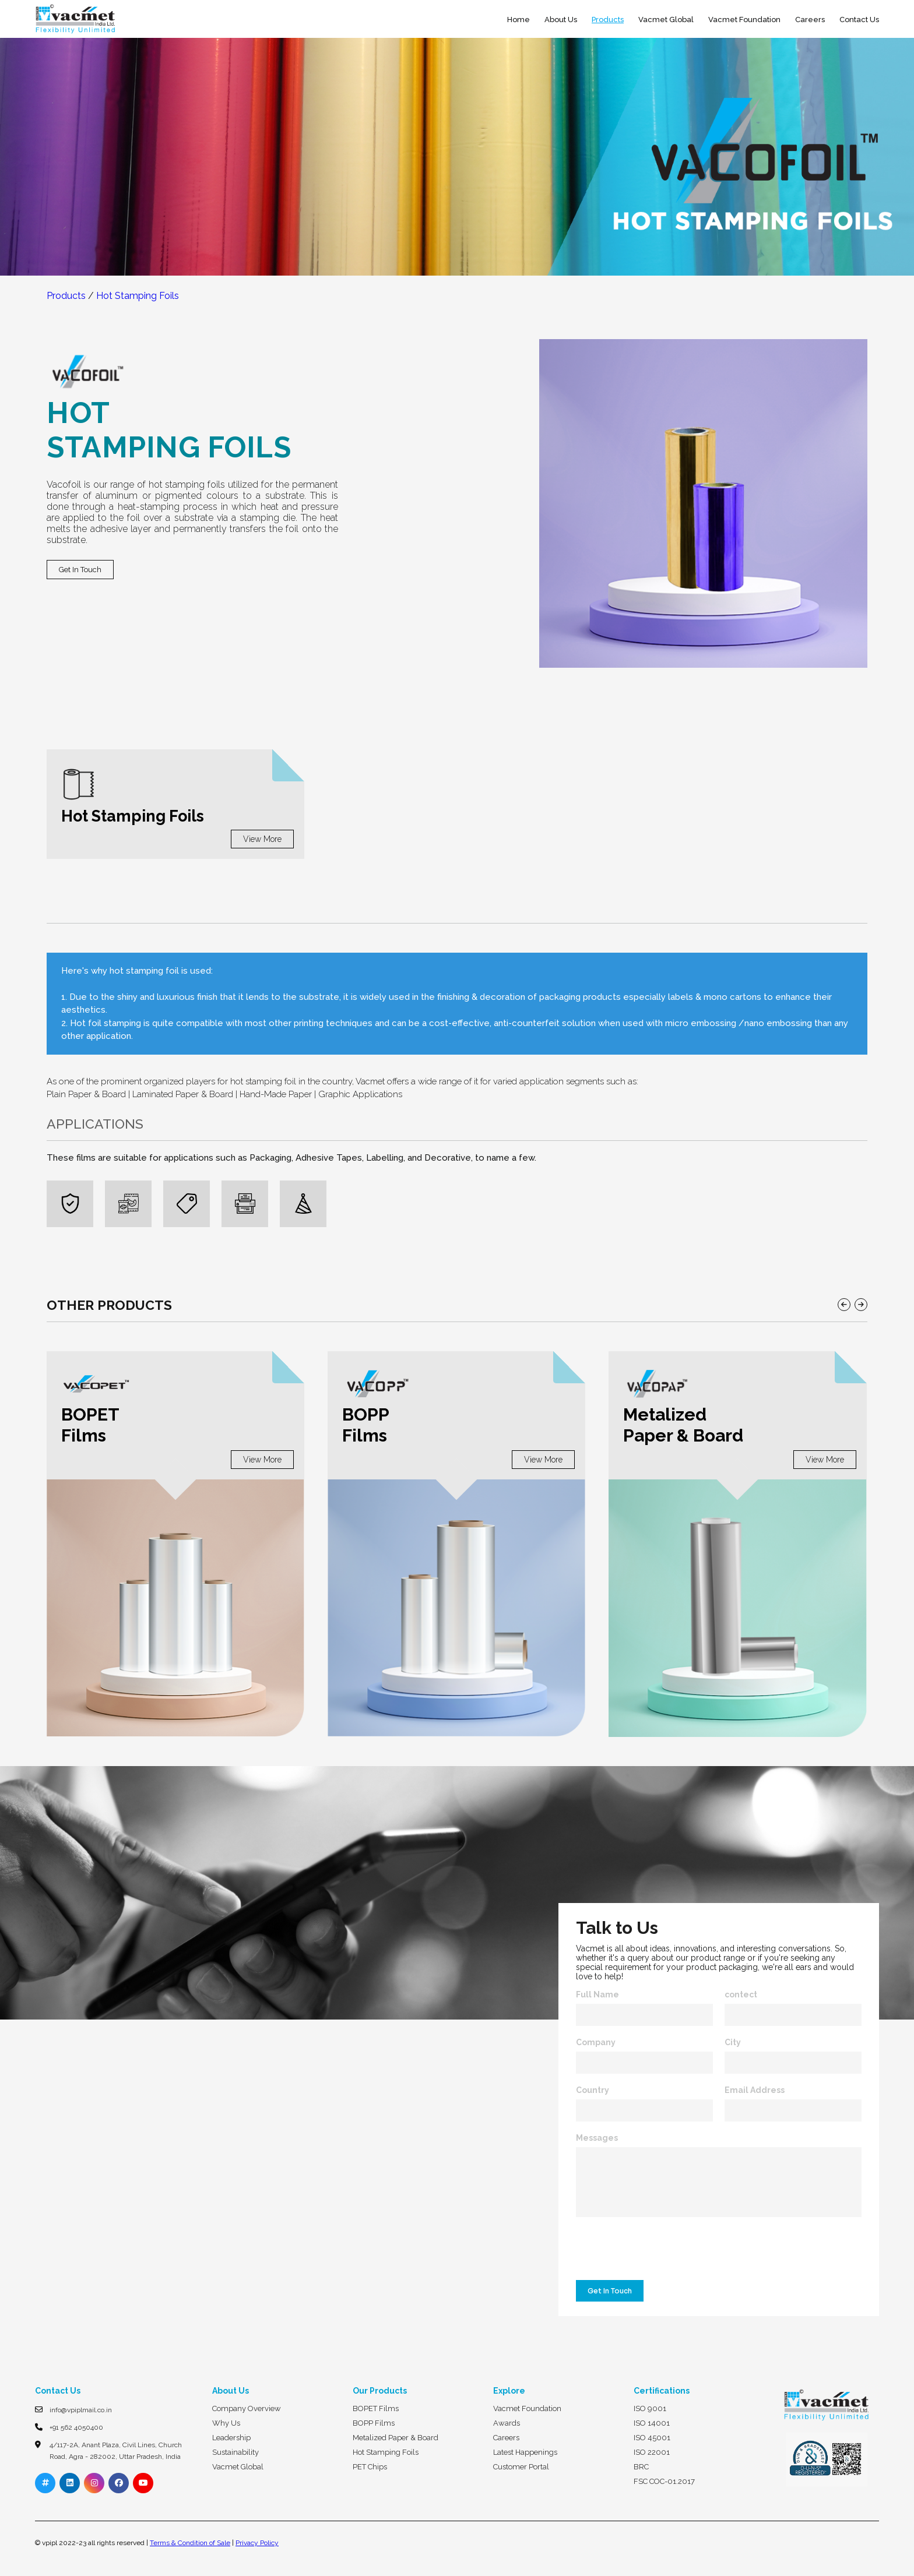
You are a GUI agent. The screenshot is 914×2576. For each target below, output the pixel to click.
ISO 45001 (652, 2437)
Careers (810, 19)
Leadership (231, 2437)
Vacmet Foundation (744, 19)
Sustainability (235, 2452)
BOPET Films (376, 2408)
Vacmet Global (666, 19)
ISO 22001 (652, 2452)
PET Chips (370, 2466)
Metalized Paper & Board (395, 2437)
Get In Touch (80, 569)
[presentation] (658, 2251)
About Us (560, 19)
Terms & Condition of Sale (190, 2543)
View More (262, 839)
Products (608, 19)
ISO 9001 (650, 2408)
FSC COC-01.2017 (664, 2481)
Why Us (226, 2423)
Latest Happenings (525, 2452)
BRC (641, 2466)
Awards (506, 2423)
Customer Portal (521, 2466)
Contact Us (859, 19)
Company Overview (246, 2408)
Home (518, 19)
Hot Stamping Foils (137, 295)
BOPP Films (374, 2423)
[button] (844, 1304)
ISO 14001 (652, 2423)
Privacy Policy (257, 2543)
